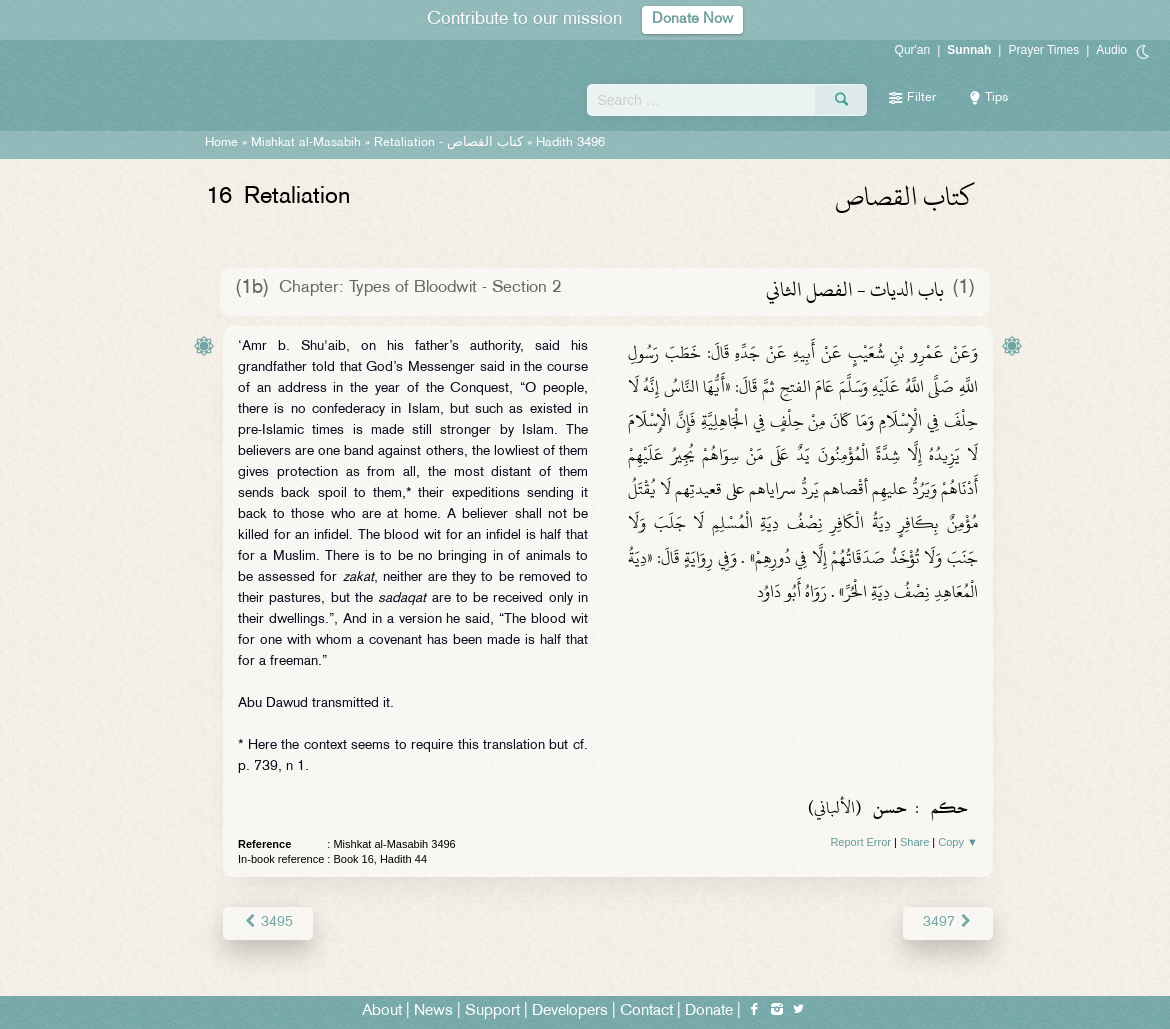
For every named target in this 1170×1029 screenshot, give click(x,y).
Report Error (860, 842)
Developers (570, 1010)
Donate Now (693, 19)
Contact (646, 1010)
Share (914, 842)
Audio (1111, 50)
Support (492, 1010)
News (433, 1010)
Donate (709, 1010)
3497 (948, 922)
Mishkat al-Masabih (306, 143)
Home (221, 143)
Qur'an (913, 50)
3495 (267, 922)
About (382, 1010)
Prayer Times (1043, 50)
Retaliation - (448, 143)
